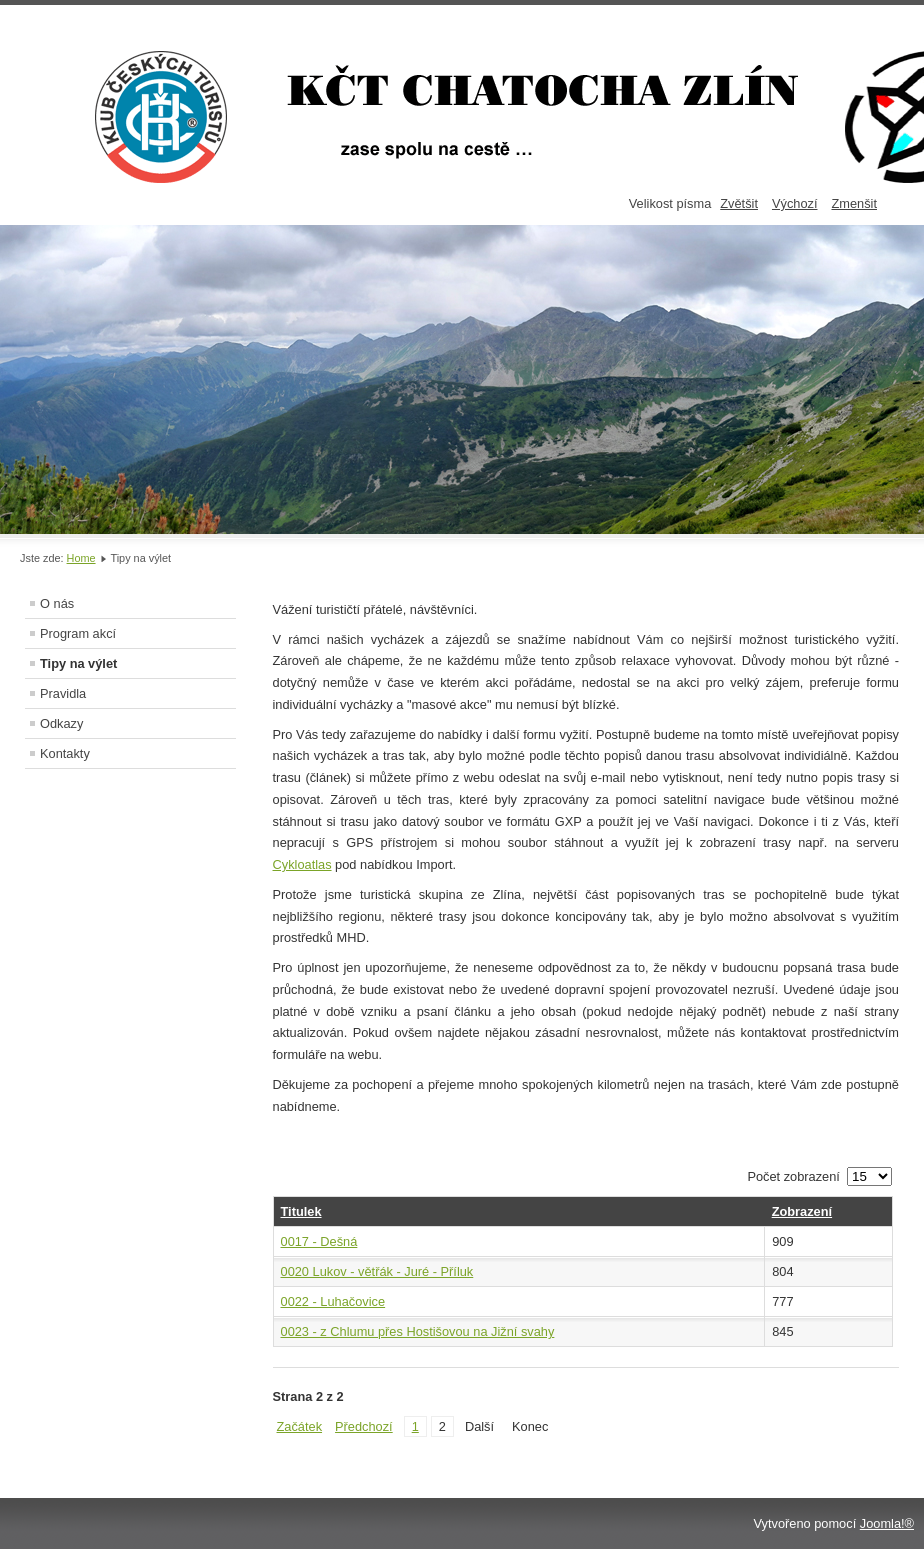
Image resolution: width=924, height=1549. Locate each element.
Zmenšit (854, 203)
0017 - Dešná (319, 1241)
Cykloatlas (302, 864)
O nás (57, 603)
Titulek (301, 1211)
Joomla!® (887, 1523)
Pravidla (63, 693)
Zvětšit (739, 203)
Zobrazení (802, 1211)
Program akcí (78, 633)
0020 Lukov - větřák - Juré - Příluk (377, 1271)
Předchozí (364, 1426)
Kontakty (65, 753)
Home (81, 558)
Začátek (300, 1426)
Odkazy (61, 723)
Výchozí (795, 203)
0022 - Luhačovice (333, 1301)
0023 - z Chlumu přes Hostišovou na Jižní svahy (418, 1331)
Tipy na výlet (78, 663)
